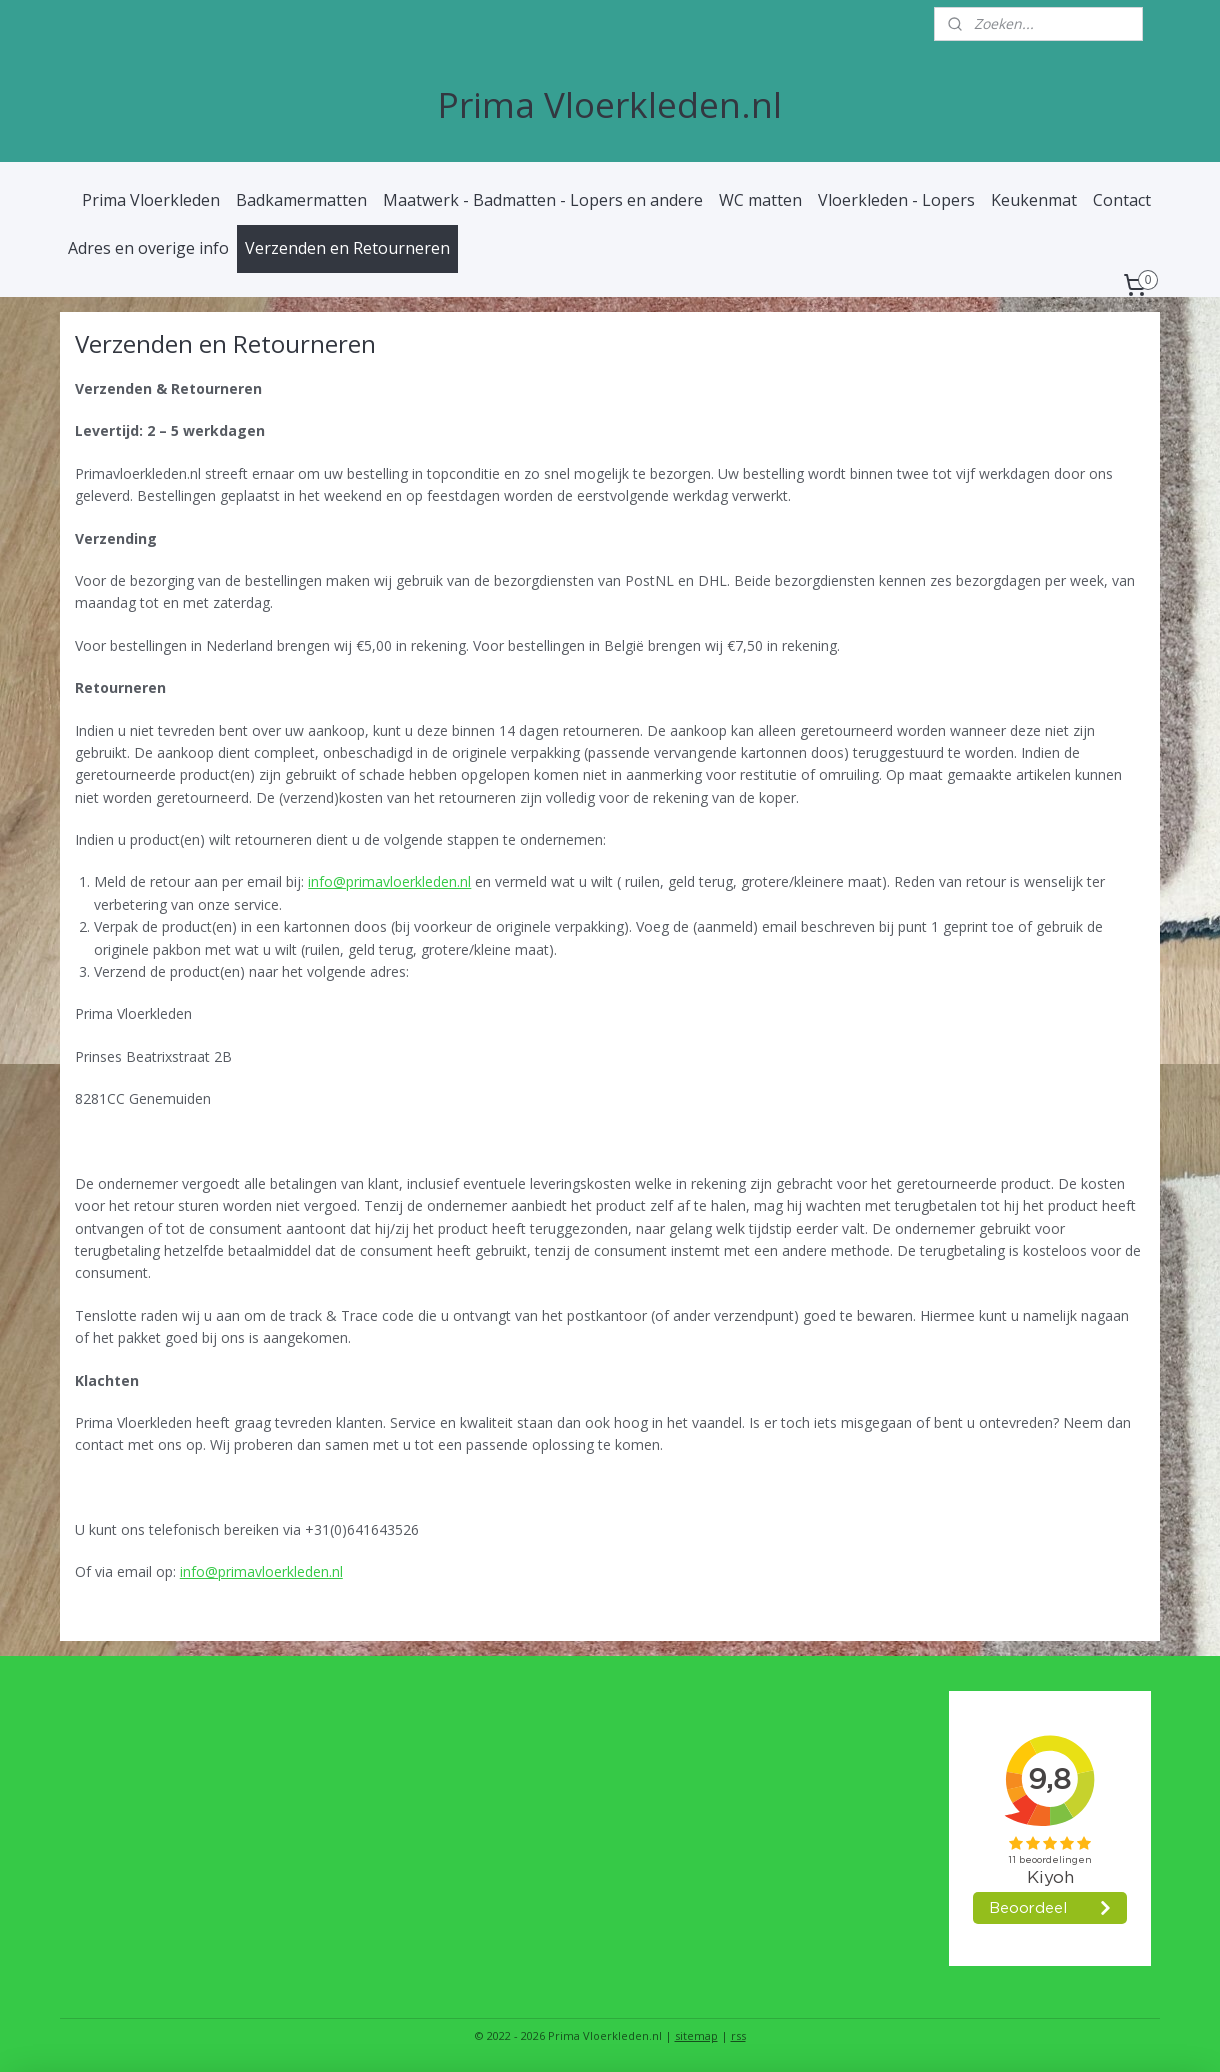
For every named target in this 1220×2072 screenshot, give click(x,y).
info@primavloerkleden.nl (390, 881)
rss (738, 2035)
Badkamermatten (301, 200)
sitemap (696, 2035)
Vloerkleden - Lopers (896, 200)
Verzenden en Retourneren (347, 248)
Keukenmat (1034, 200)
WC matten (760, 200)
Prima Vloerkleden (151, 200)
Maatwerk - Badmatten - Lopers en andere (543, 200)
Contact (1122, 200)
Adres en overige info (148, 248)
